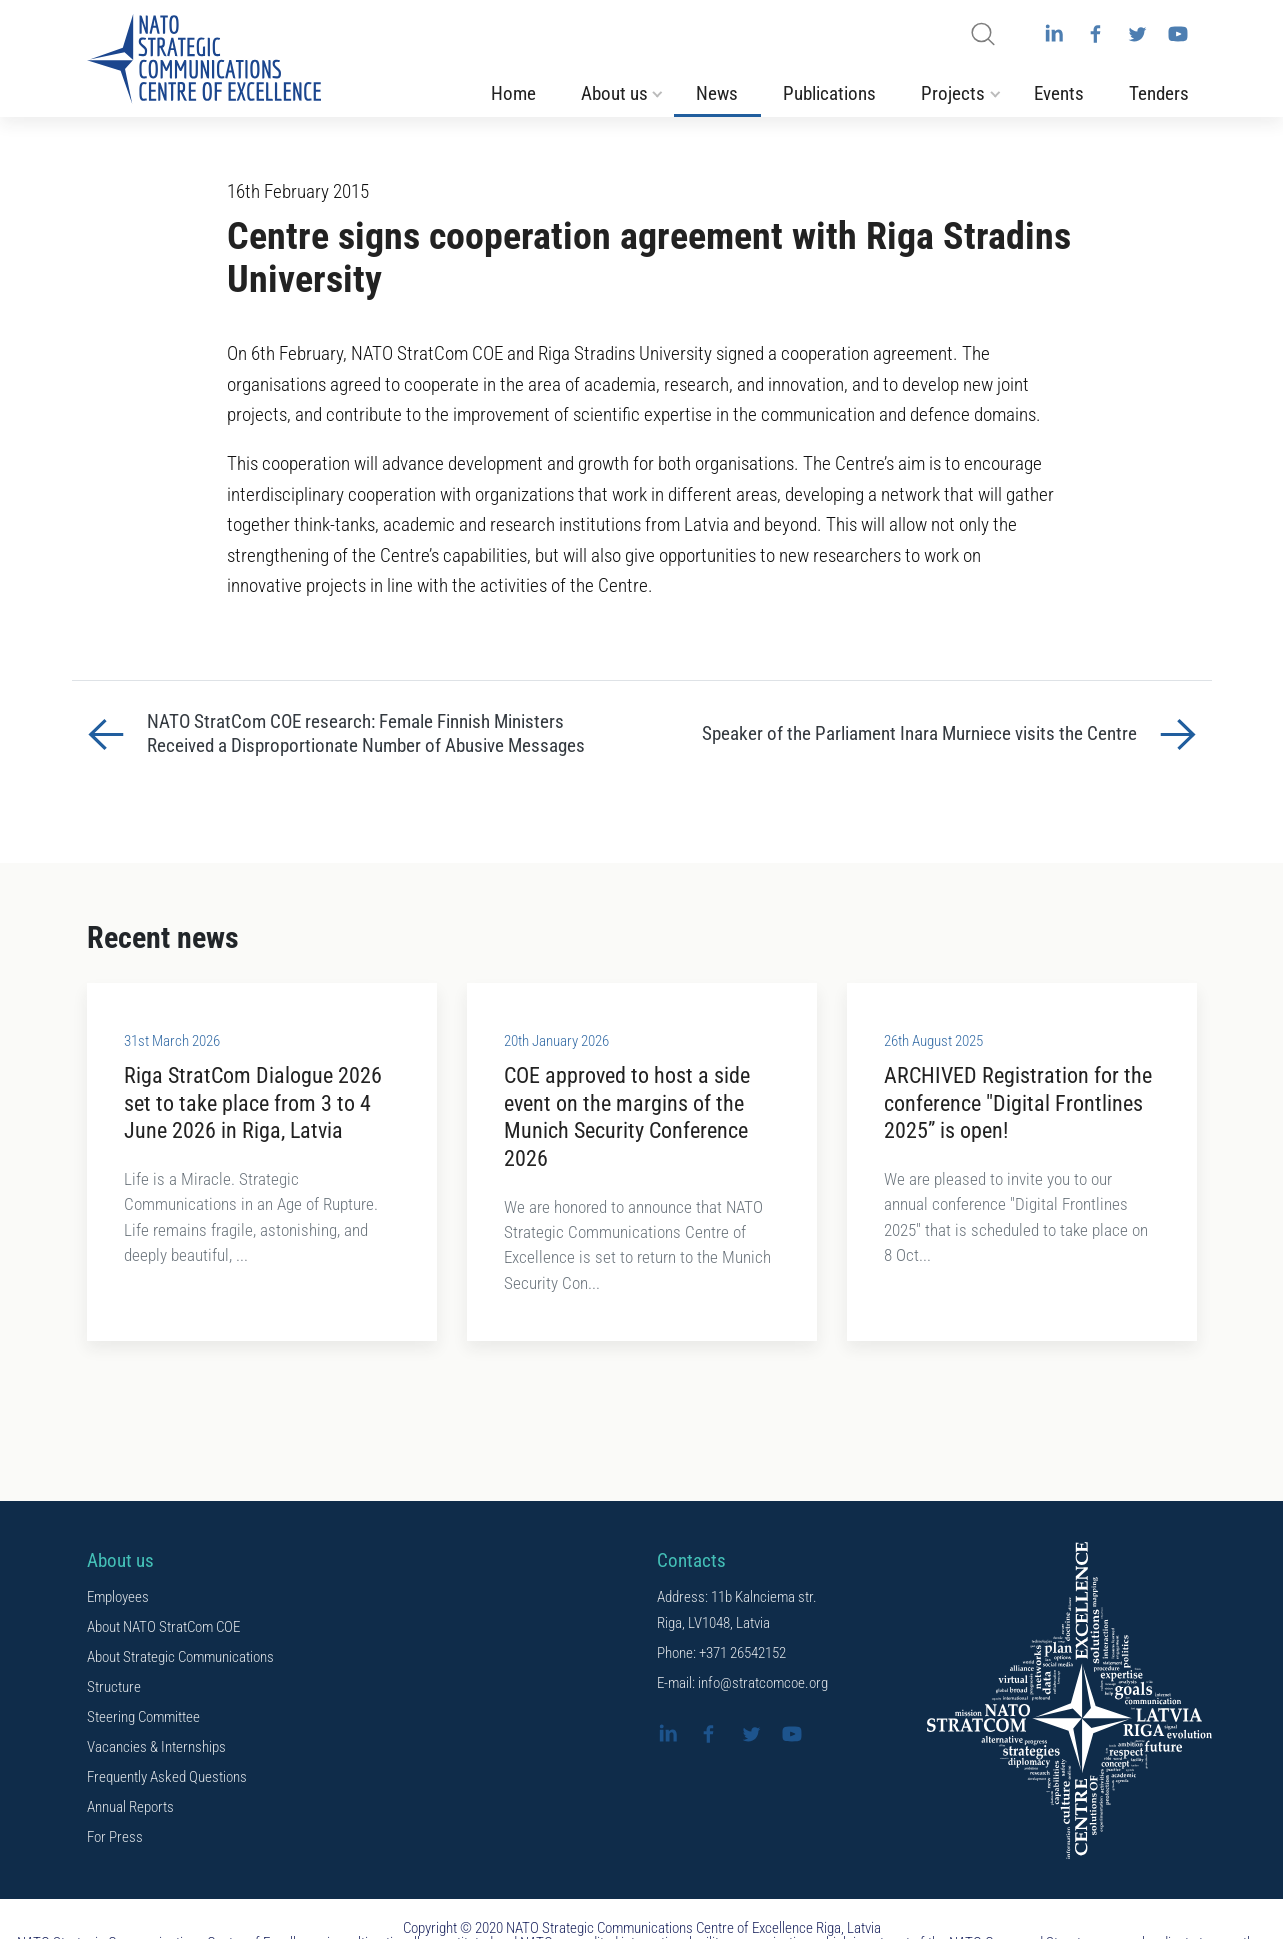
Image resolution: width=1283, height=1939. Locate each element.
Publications (829, 96)
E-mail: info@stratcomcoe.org (742, 1686)
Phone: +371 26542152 (721, 1656)
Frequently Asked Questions (167, 1780)
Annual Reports (130, 1810)
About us (614, 96)
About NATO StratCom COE (163, 1630)
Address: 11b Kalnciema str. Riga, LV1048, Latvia (737, 1613)
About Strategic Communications (180, 1660)
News (717, 96)
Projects (953, 96)
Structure (114, 1690)
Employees (118, 1600)
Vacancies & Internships (156, 1750)
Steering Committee (143, 1720)
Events (1059, 96)
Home (513, 96)
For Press (115, 1840)
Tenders (1159, 96)
